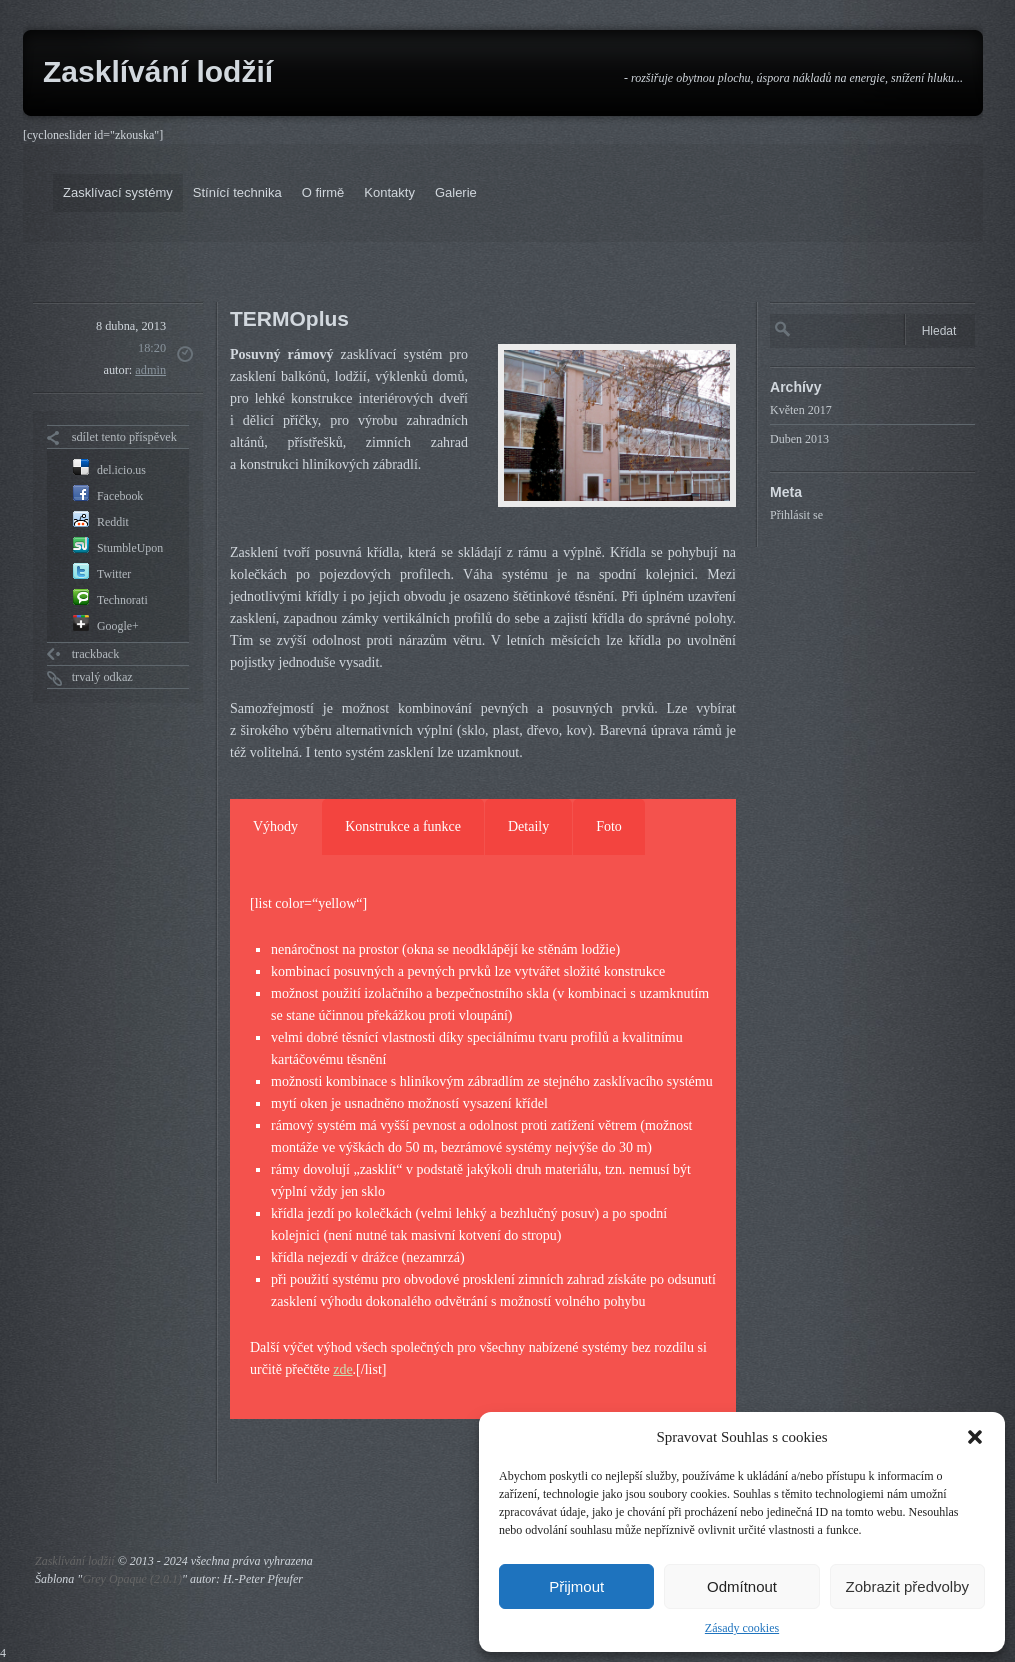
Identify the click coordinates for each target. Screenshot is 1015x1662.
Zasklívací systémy (118, 192)
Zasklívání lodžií (158, 71)
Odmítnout (742, 1586)
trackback (96, 654)
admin (150, 370)
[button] (975, 1437)
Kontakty (389, 192)
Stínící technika (237, 192)
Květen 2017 (801, 410)
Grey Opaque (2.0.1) (132, 1579)
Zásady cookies (742, 1628)
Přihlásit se (796, 515)
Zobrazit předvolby (907, 1586)
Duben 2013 (799, 439)
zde (342, 1369)
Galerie (456, 192)
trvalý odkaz (102, 677)
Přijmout (576, 1586)
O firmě (323, 192)
